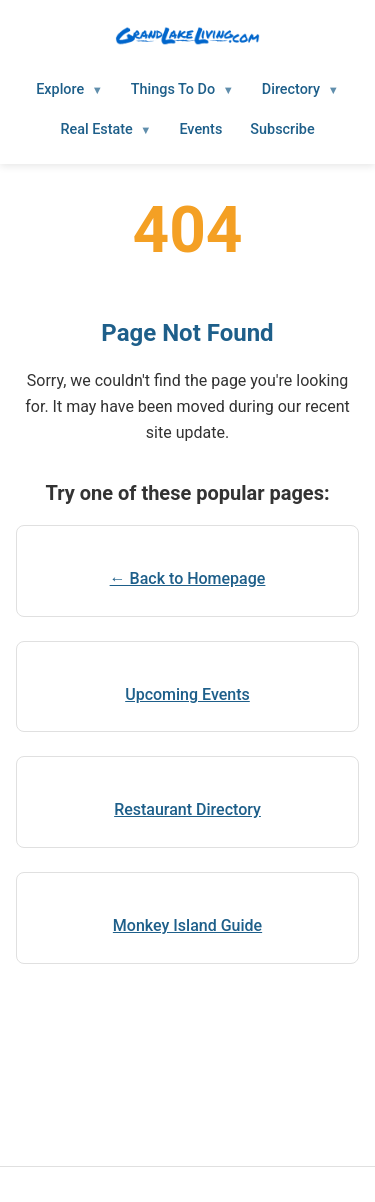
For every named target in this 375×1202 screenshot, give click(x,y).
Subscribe (282, 129)
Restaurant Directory (187, 809)
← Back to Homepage (188, 578)
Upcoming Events (187, 694)
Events (200, 129)
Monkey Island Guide (187, 925)
